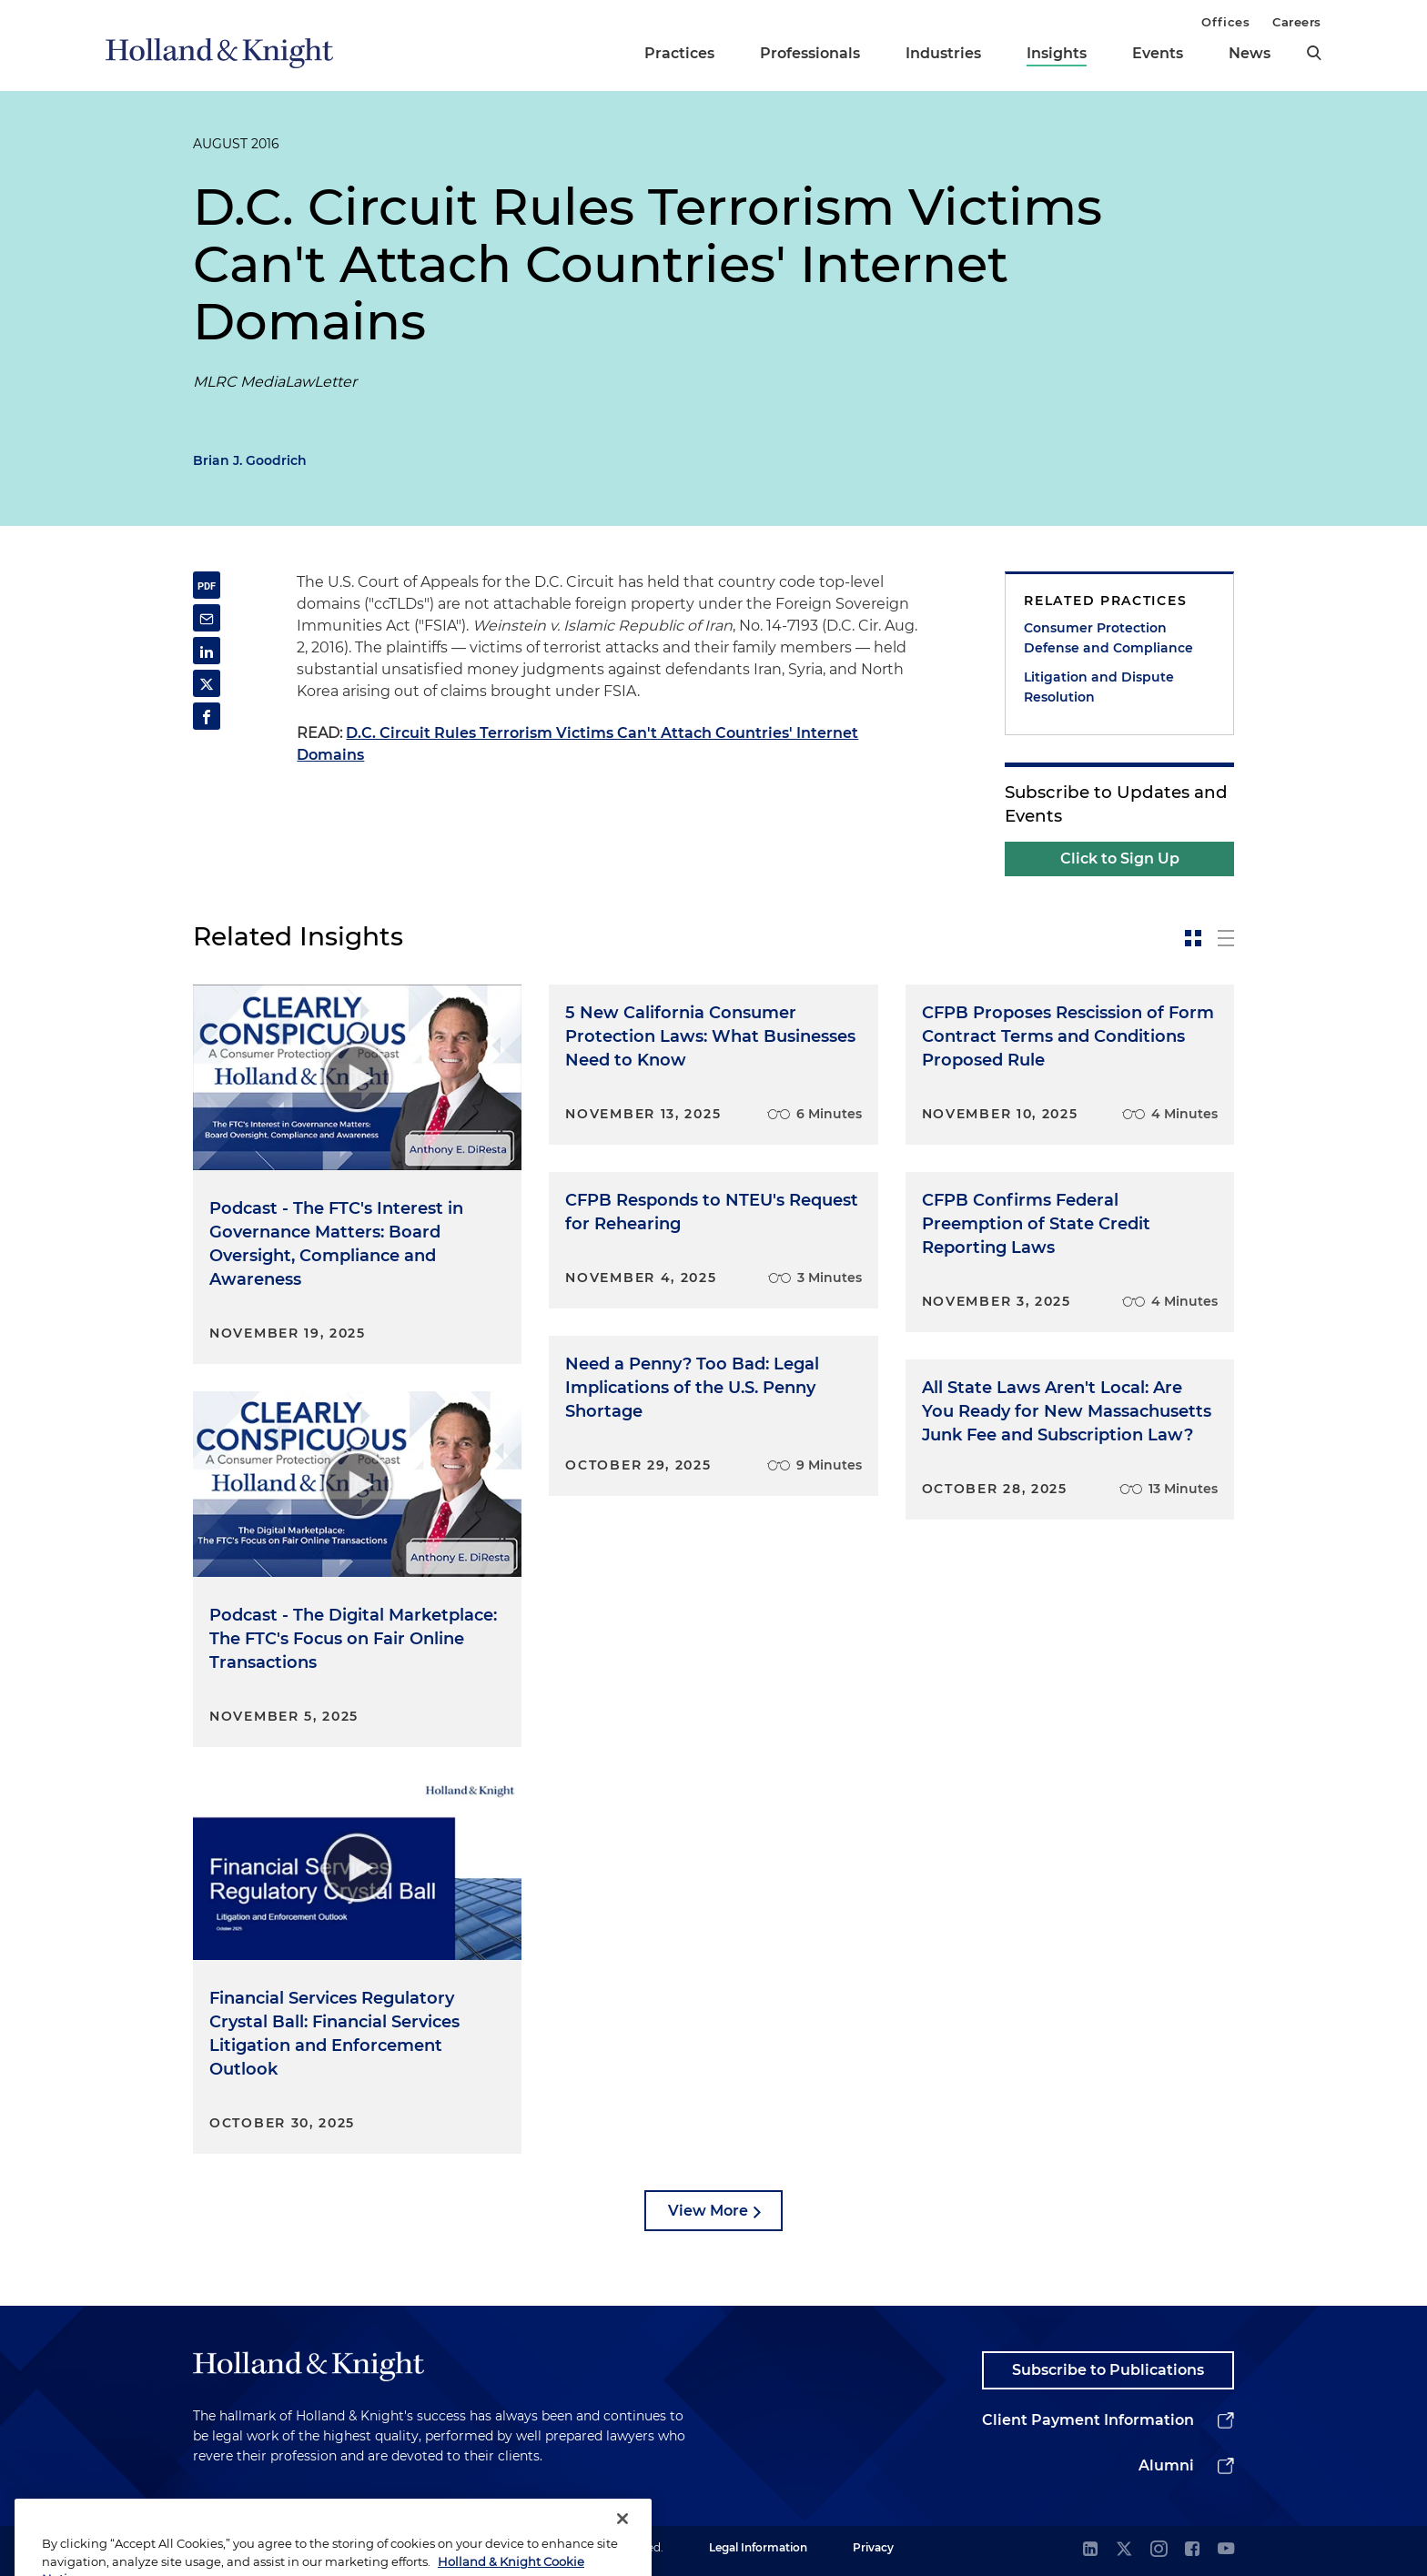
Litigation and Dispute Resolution (1099, 687)
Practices (679, 53)
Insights (1057, 53)
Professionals (810, 53)
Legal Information (758, 2547)
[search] (1314, 52)
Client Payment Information (1088, 2420)
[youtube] (1226, 2550)
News (1249, 53)
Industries (943, 53)
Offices (1225, 22)
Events (1157, 53)
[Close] (622, 2544)
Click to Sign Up (1119, 858)
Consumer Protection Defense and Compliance (1108, 638)
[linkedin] (1090, 2550)
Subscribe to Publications (1108, 2370)
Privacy (873, 2547)
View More (708, 2210)
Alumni (1166, 2465)
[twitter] (1124, 2550)
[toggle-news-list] (1226, 938)
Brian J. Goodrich (250, 460)
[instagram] (1158, 2550)
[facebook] (1192, 2550)
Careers (1296, 22)
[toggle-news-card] (1193, 938)
